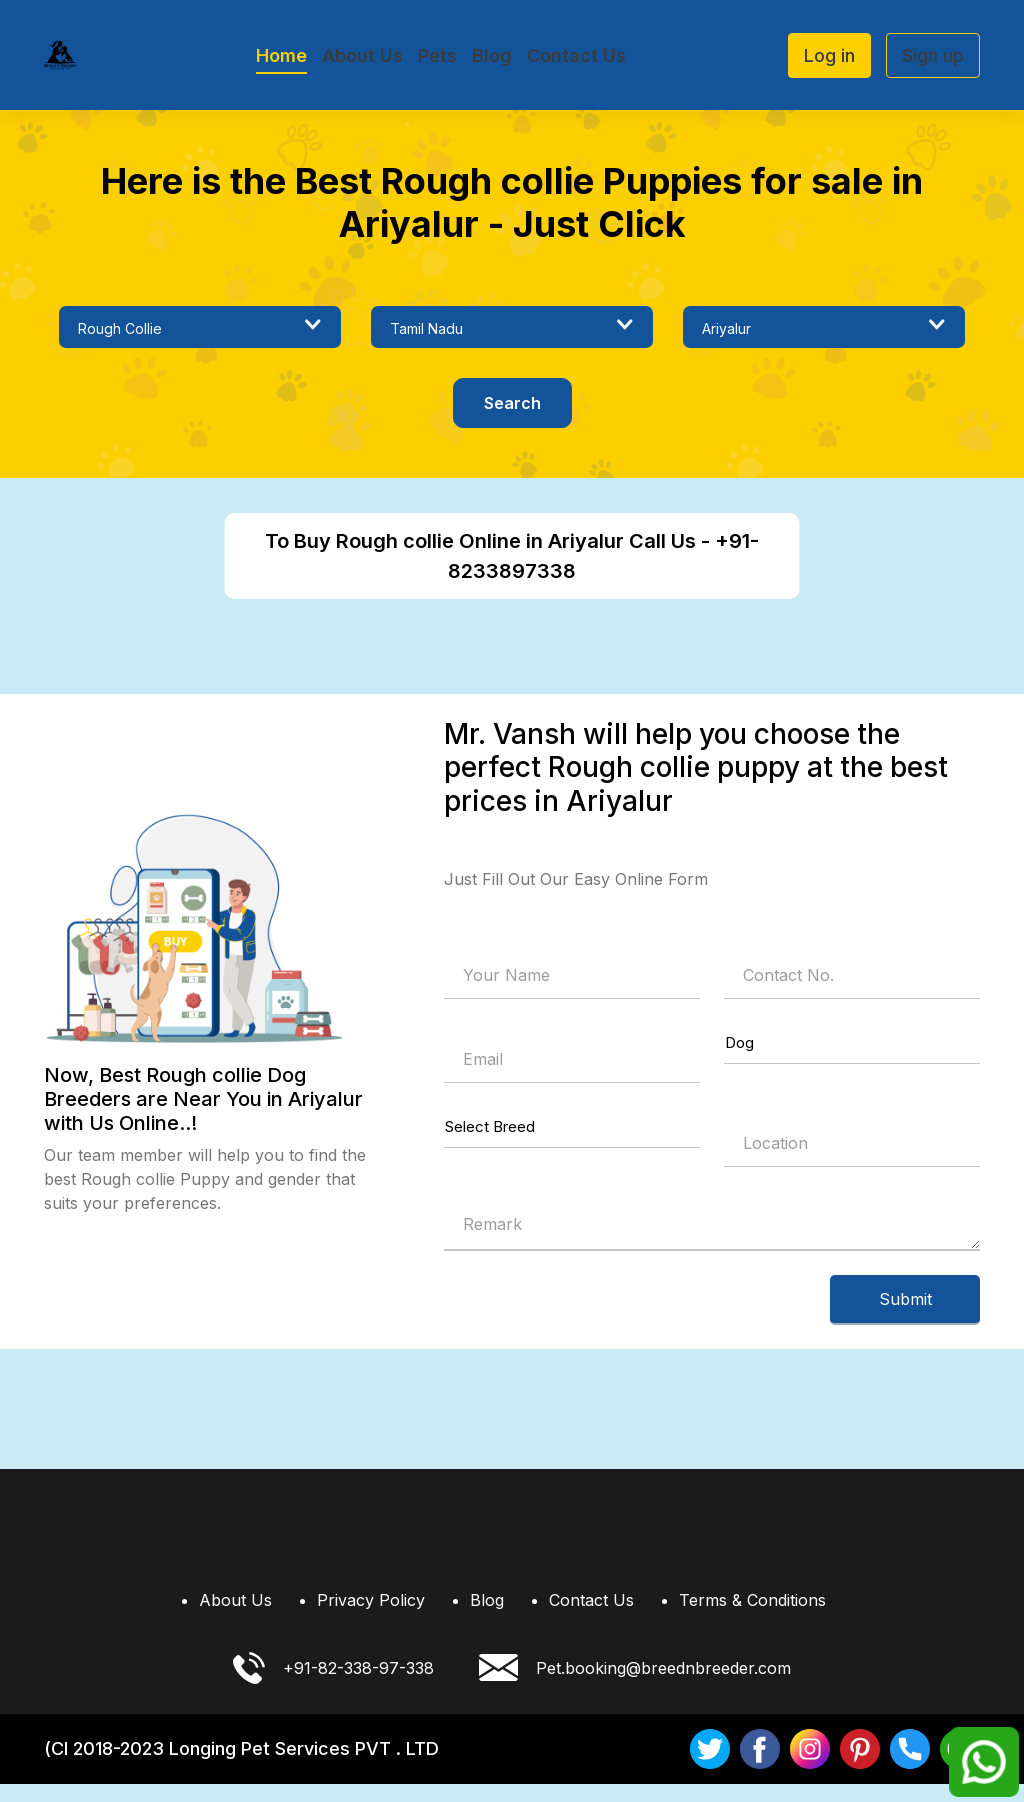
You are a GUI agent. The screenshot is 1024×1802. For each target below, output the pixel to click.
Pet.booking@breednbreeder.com (635, 1686)
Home (281, 55)
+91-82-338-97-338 (333, 1686)
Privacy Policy (371, 1618)
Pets (437, 55)
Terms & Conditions (752, 1618)
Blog (492, 55)
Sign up (933, 55)
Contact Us (576, 55)
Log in (829, 55)
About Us (362, 55)
